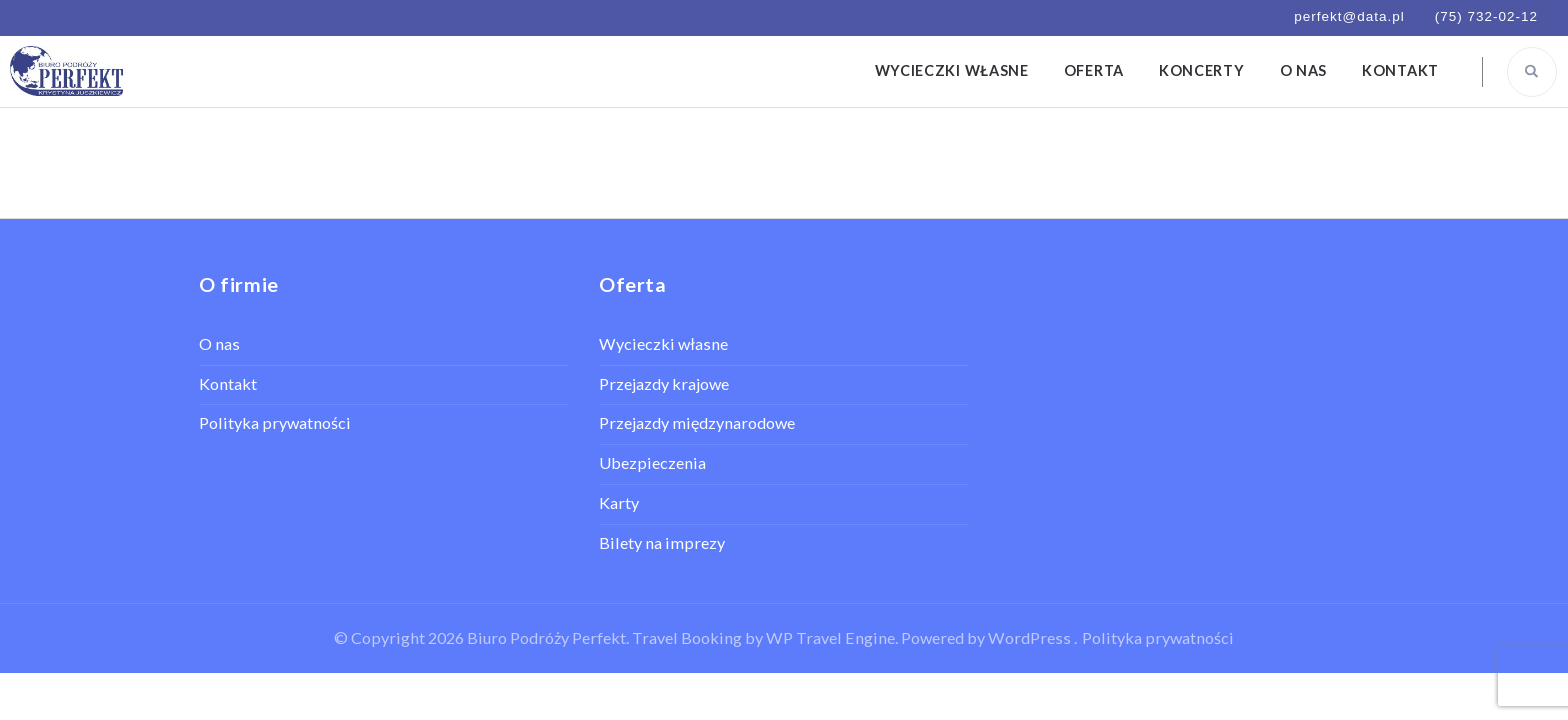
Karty (619, 502)
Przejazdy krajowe (664, 383)
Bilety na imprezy (662, 542)
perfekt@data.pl (1349, 16)
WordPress (1029, 637)
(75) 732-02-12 (1486, 16)
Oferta (1094, 70)
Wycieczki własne (952, 70)
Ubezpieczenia (652, 462)
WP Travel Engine (830, 637)
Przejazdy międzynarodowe (697, 422)
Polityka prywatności (275, 422)
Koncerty (1202, 70)
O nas (1304, 70)
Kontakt (1400, 70)
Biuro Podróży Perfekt (546, 637)
